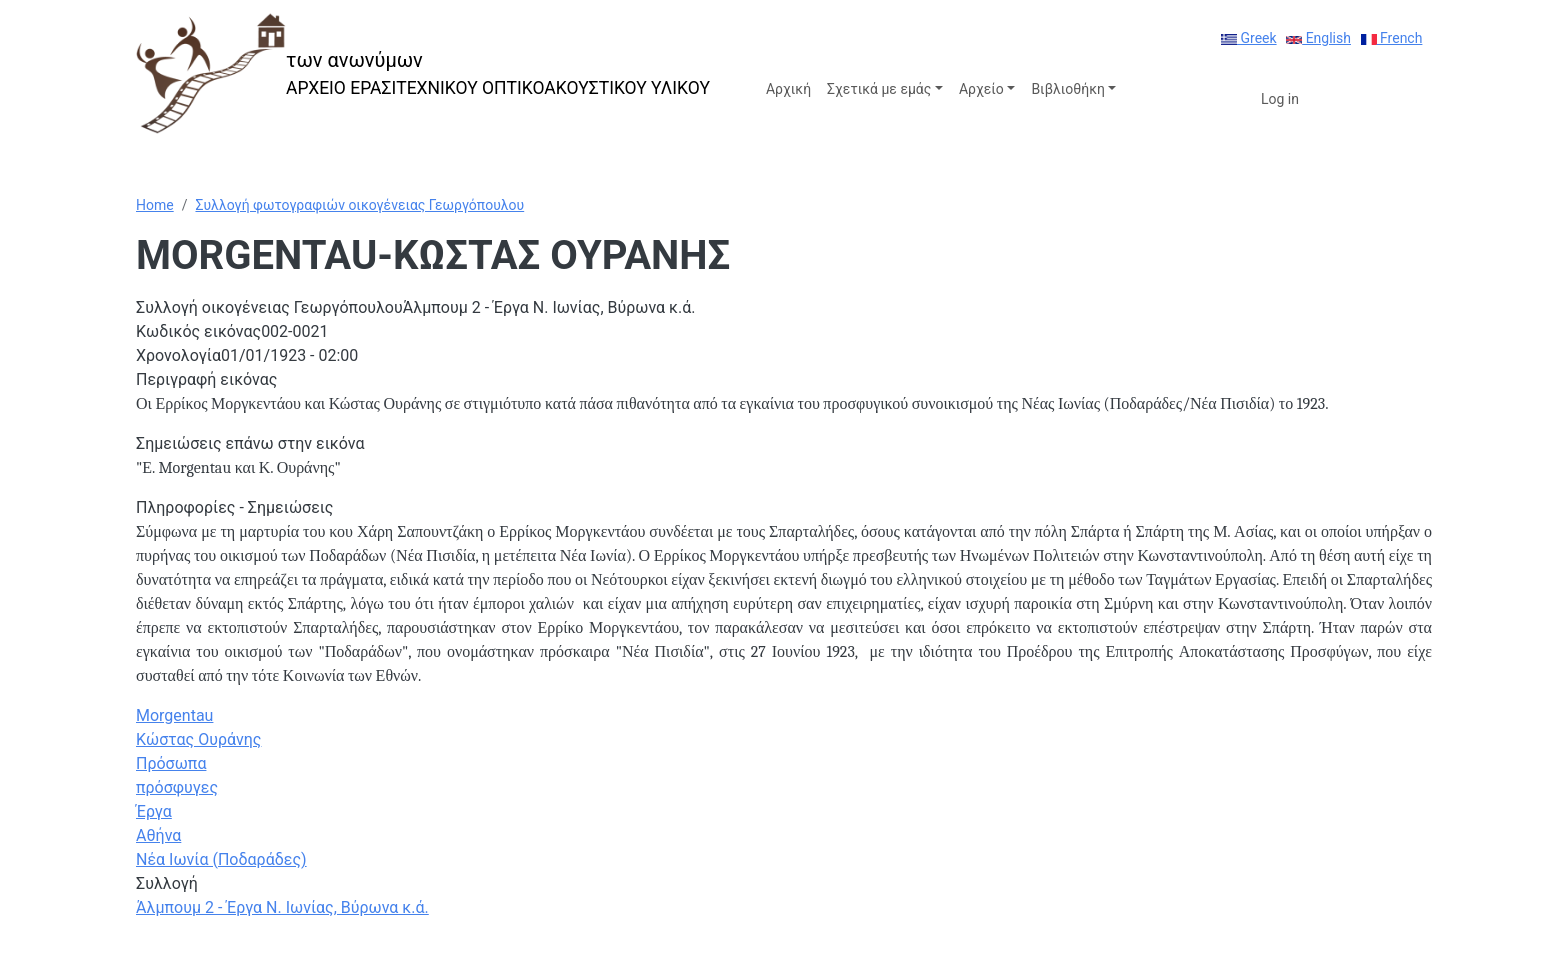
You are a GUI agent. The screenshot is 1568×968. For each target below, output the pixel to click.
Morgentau (174, 715)
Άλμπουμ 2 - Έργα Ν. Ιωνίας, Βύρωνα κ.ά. (282, 907)
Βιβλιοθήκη (1067, 89)
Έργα (154, 811)
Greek (1249, 38)
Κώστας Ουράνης (198, 739)
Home (155, 205)
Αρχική (788, 89)
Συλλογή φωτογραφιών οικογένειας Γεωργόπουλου (359, 205)
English (1318, 38)
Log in (1280, 99)
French (1392, 38)
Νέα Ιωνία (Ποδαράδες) (221, 859)
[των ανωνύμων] (423, 73)
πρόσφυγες (177, 787)
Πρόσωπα (171, 763)
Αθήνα (158, 835)
